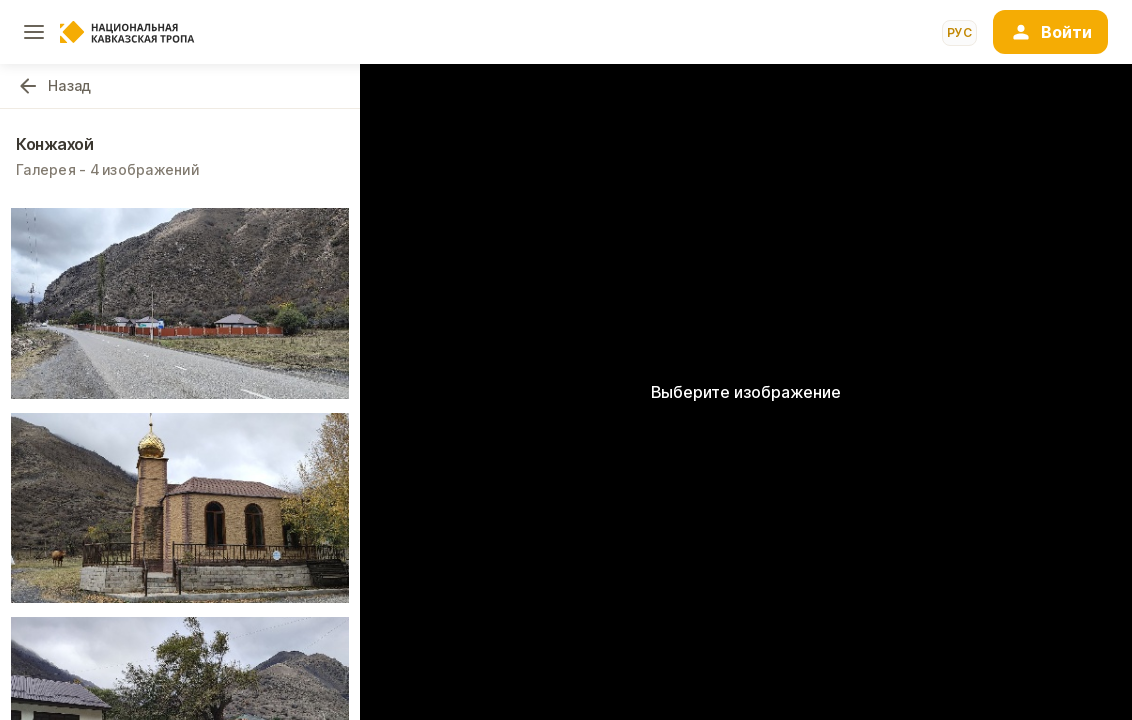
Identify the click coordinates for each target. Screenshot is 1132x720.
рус (959, 32)
